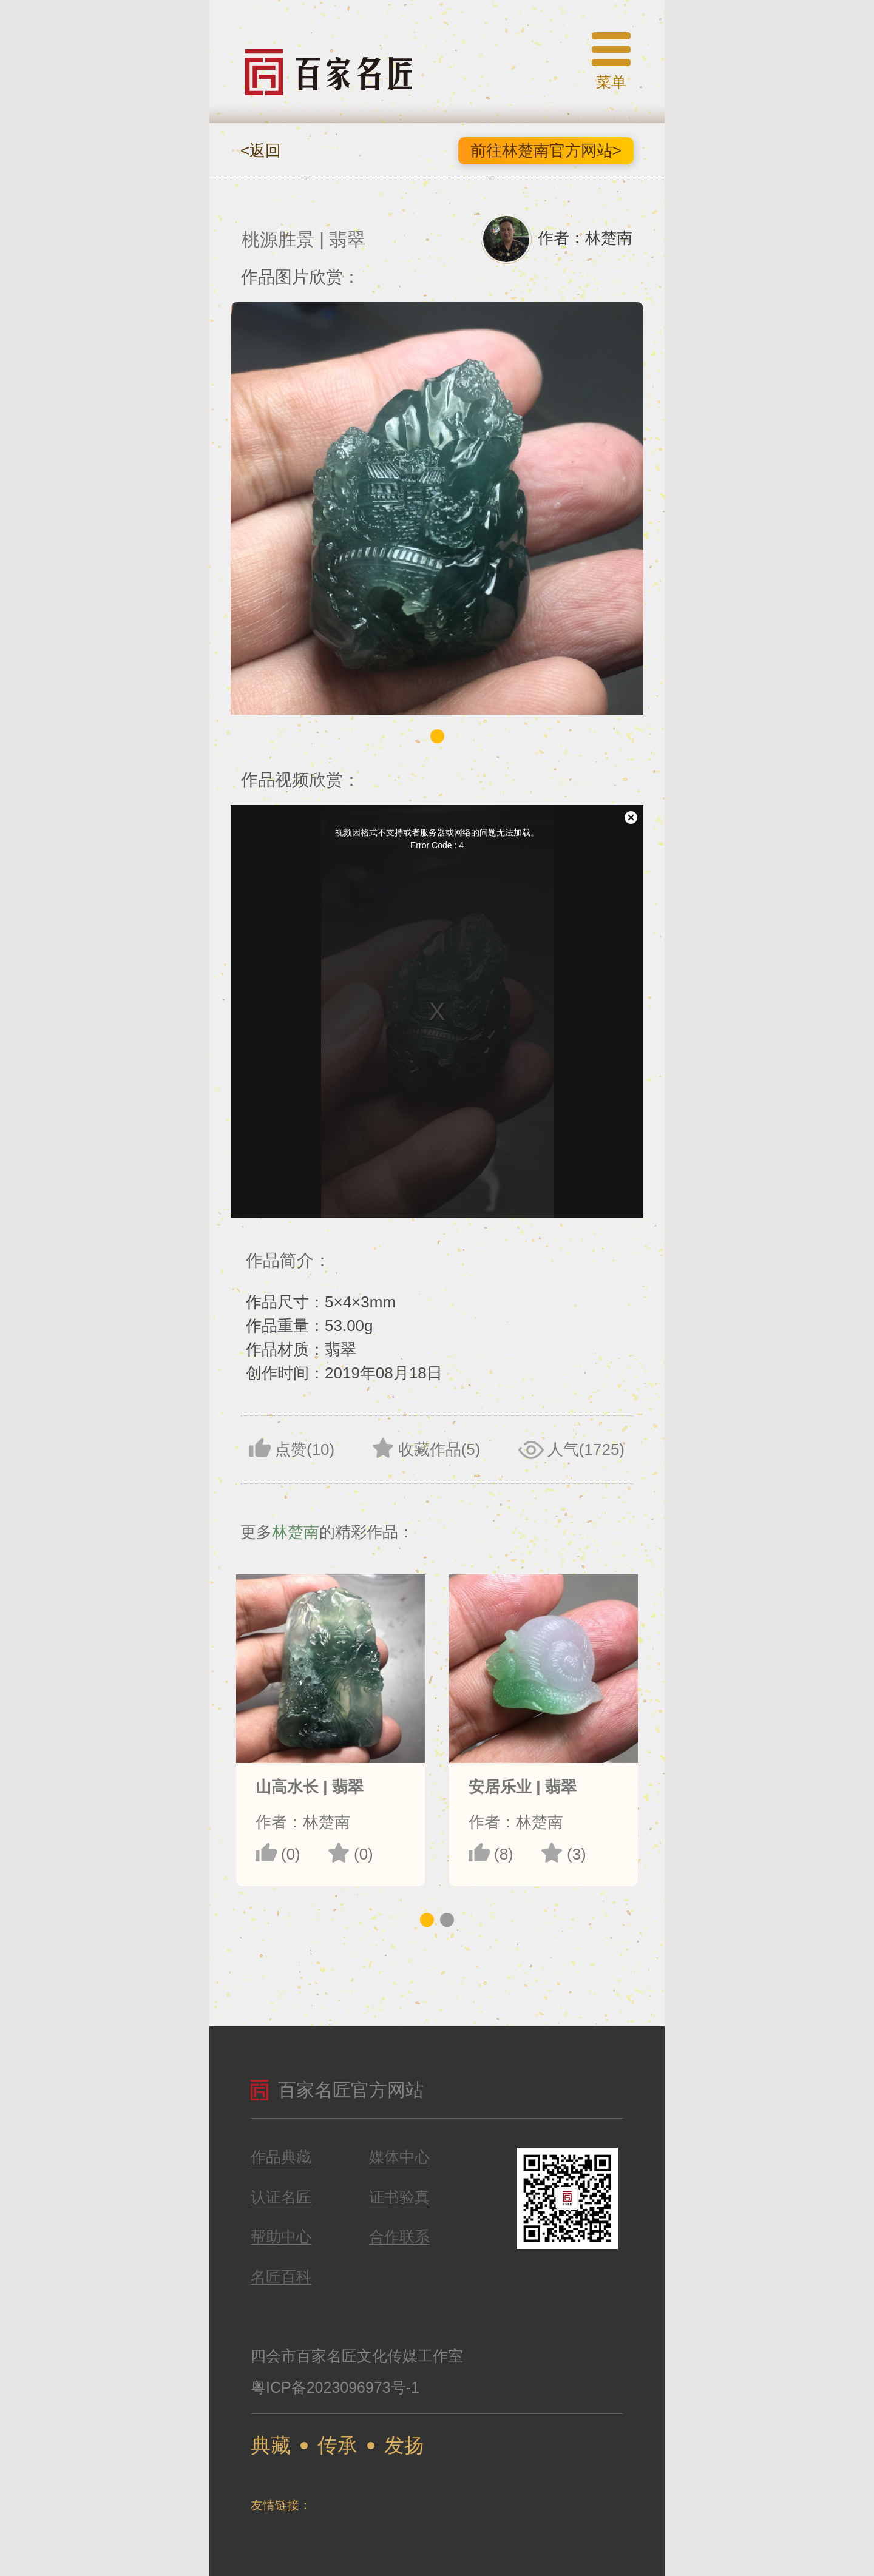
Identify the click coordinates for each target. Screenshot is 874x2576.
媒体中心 (399, 2157)
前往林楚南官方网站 (546, 150)
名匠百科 (281, 2277)
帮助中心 (281, 2237)
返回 (260, 150)
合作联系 (399, 2237)
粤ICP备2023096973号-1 (335, 2387)
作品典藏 (281, 2157)
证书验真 (399, 2197)
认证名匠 (281, 2197)
